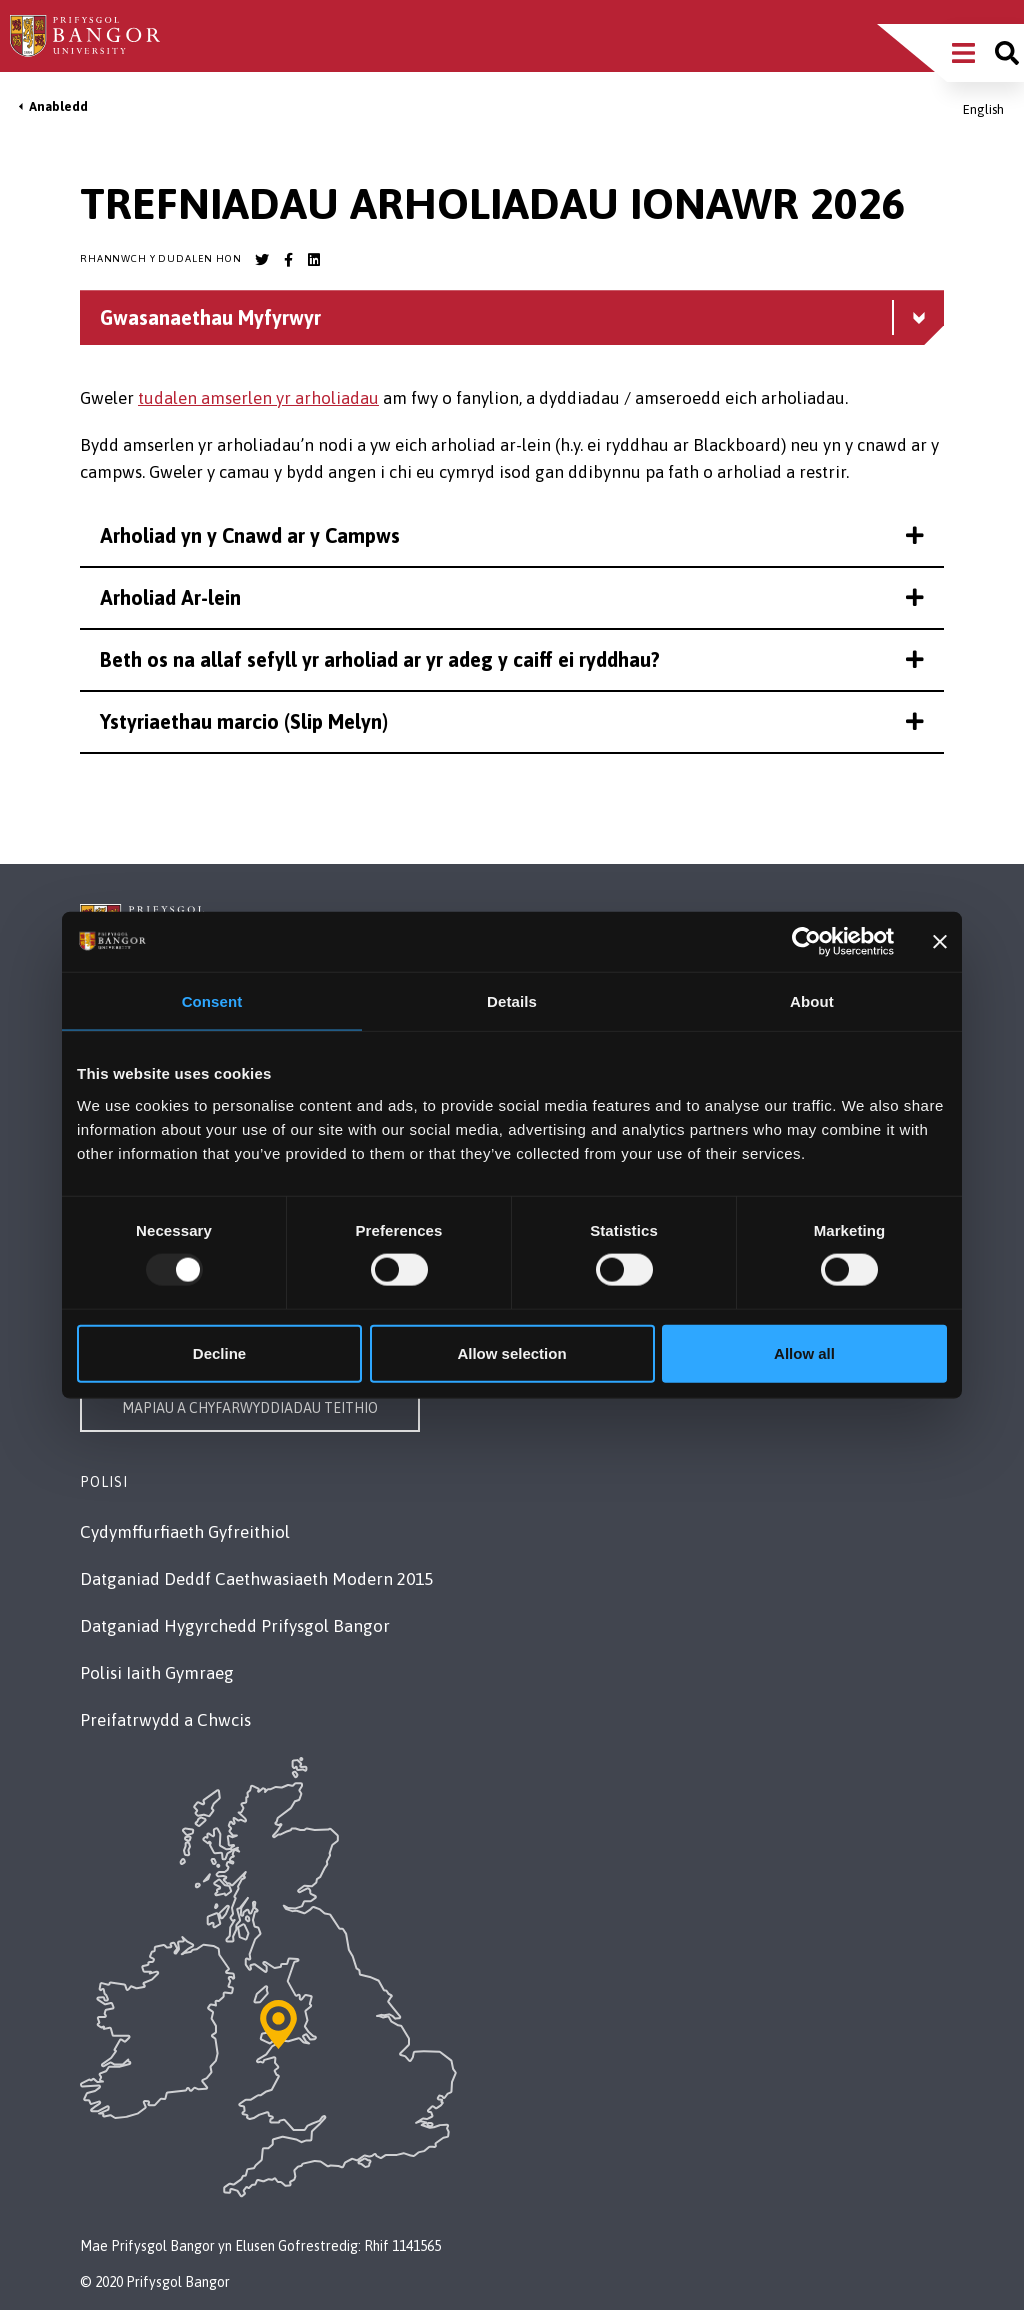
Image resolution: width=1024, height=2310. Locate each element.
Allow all (804, 1352)
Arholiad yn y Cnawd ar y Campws (512, 535)
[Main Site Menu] (963, 53)
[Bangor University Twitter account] (262, 260)
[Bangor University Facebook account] (288, 260)
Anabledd (58, 106)
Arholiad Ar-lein (512, 597)
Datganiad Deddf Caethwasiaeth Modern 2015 (256, 1579)
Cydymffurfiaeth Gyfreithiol (185, 1532)
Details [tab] (512, 1001)
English (983, 109)
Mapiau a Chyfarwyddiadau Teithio (250, 1408)
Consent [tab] (212, 1001)
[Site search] (1007, 53)
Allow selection (511, 1352)
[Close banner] (940, 942)
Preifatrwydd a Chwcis (165, 1720)
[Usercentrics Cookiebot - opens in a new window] (806, 942)
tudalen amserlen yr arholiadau (258, 398)
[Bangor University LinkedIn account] (314, 260)
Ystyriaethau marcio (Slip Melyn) (512, 721)
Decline (219, 1352)
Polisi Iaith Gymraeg (157, 1673)
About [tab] (812, 1001)
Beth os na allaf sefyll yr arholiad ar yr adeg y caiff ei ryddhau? (512, 659)
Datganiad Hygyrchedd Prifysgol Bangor (235, 1626)
